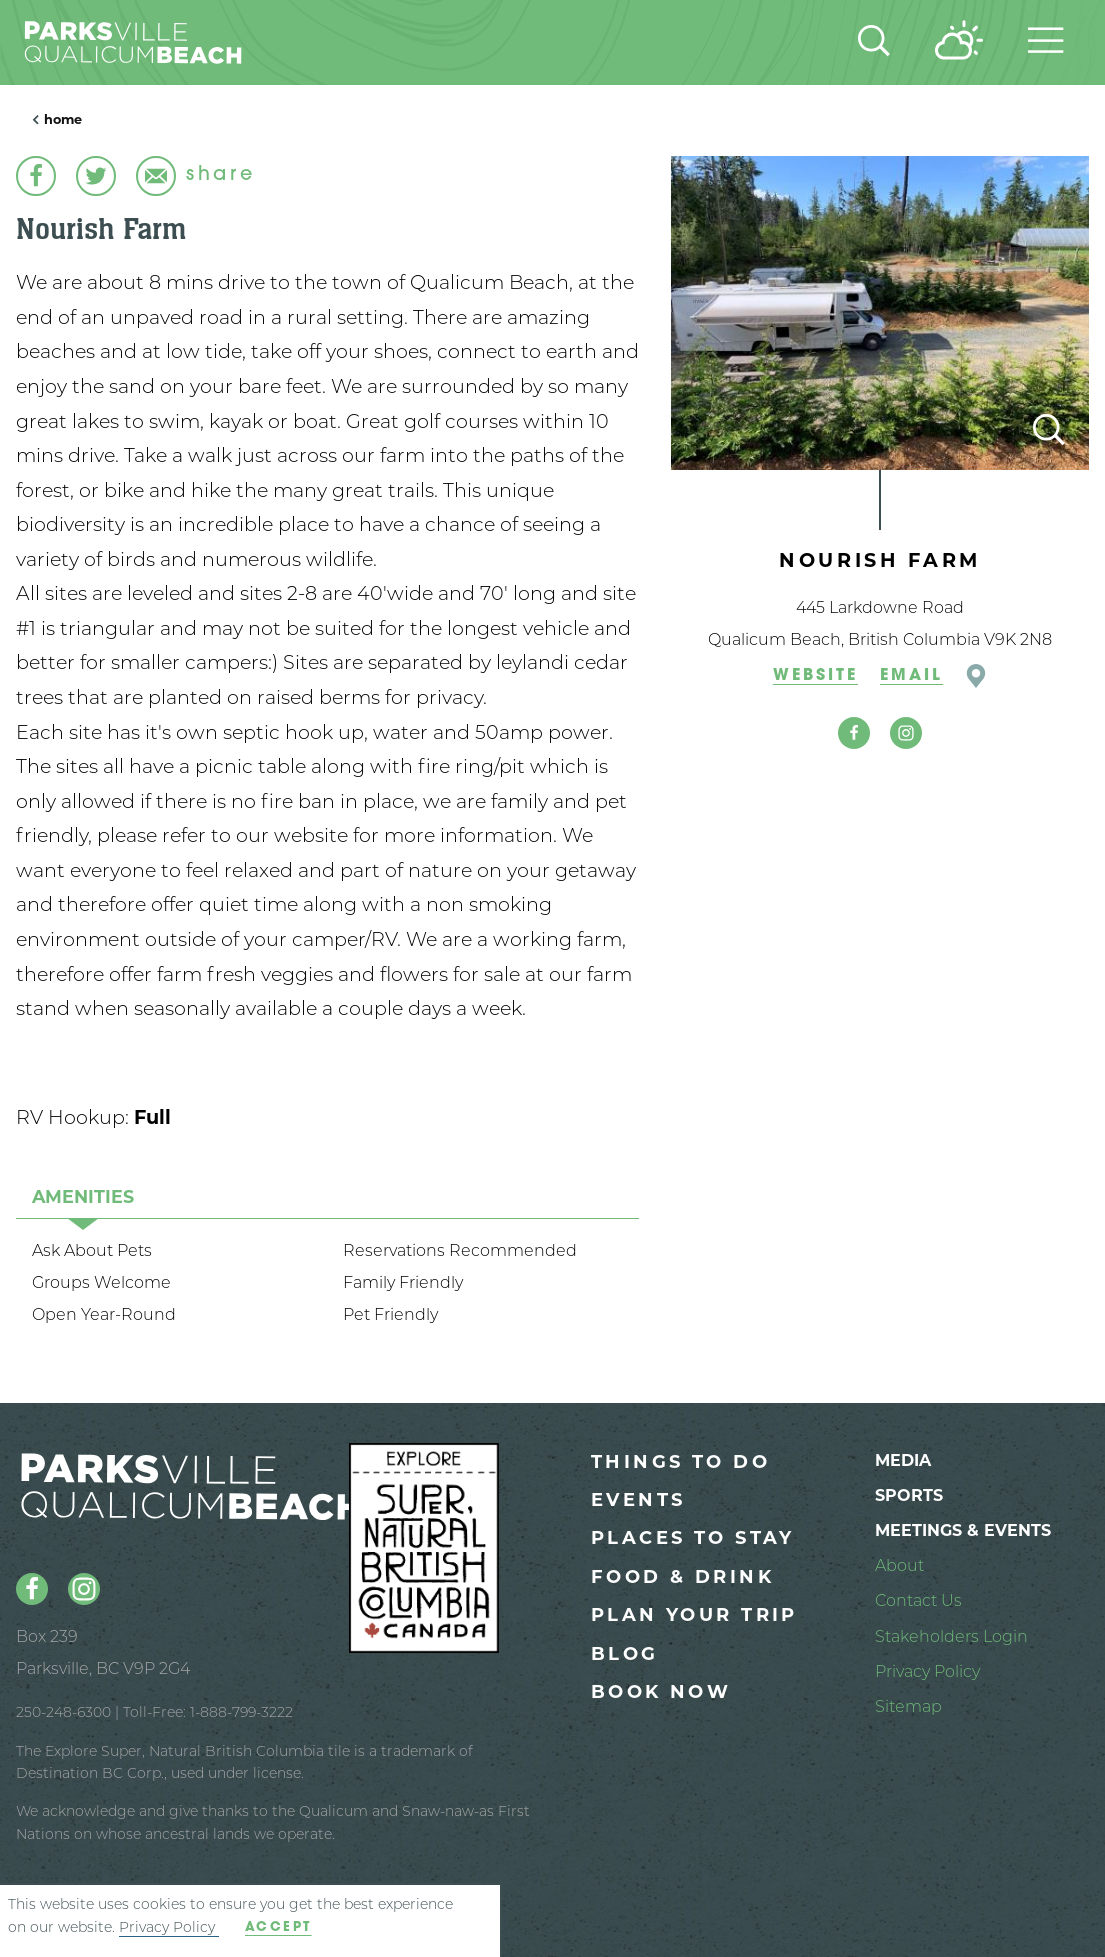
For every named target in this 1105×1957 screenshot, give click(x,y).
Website (815, 676)
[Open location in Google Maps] (976, 676)
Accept (278, 1927)
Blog (625, 1654)
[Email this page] (156, 176)
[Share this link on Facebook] (36, 176)
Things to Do (680, 1462)
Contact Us (918, 1600)
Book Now (661, 1692)
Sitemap (908, 1706)
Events (638, 1500)
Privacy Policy (169, 1927)
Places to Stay (693, 1538)
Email (911, 676)
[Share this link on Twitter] (96, 176)
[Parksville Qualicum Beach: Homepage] (165, 42)
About (899, 1565)
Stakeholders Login (951, 1636)
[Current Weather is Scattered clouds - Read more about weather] (959, 42)
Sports (909, 1495)
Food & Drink (682, 1577)
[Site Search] (874, 43)
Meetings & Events (963, 1530)
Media (903, 1460)
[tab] (83, 1196)
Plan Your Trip (694, 1615)
